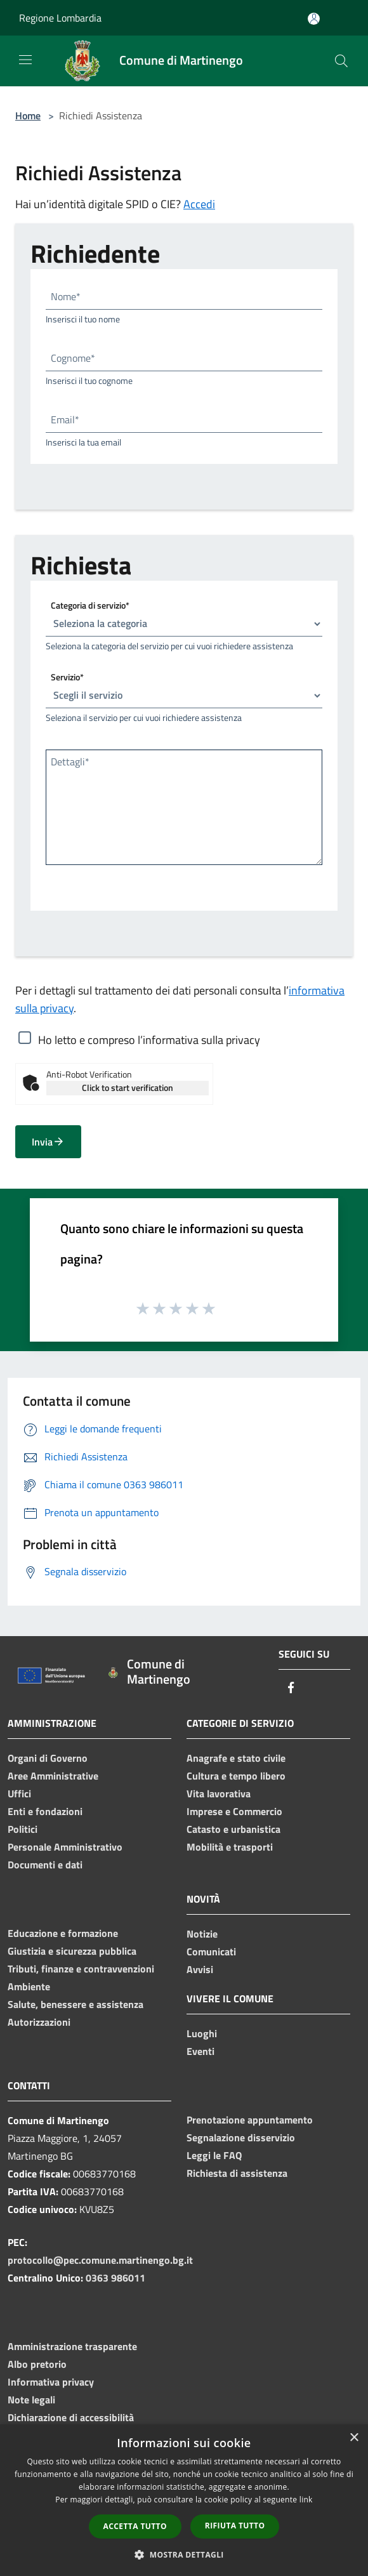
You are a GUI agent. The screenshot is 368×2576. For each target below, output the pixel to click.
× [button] (353, 2438)
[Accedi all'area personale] (313, 18)
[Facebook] (291, 1688)
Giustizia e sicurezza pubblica (72, 1950)
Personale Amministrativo (65, 1846)
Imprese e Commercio (234, 1811)
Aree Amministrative (53, 1775)
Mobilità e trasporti (230, 1846)
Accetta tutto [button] (135, 2526)
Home (28, 115)
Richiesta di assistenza (237, 2173)
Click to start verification (127, 1087)
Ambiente (29, 1986)
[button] (184, 2554)
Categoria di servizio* (90, 604)
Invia (48, 1141)
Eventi (200, 2051)
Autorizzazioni (39, 2022)
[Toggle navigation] (25, 59)
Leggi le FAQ (214, 2155)
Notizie (202, 1933)
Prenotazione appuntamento (250, 2119)
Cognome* (73, 358)
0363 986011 (115, 2277)
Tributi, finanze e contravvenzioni (81, 1968)
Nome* (66, 296)
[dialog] (184, 2500)
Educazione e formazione (63, 1933)
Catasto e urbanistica (233, 1829)
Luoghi (202, 2033)
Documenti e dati (45, 1864)
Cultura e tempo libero (236, 1775)
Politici (22, 1829)
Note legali (31, 2399)
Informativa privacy (51, 2381)
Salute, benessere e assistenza (75, 2004)
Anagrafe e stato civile (236, 1758)
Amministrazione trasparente (72, 2346)
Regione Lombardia (60, 17)
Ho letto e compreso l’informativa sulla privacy (149, 1039)
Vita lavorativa (219, 1793)
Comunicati (211, 1951)
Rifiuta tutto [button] (235, 2525)
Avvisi (200, 1969)
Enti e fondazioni (45, 1811)
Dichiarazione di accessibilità (71, 2417)
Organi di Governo (48, 1758)
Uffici (19, 1793)
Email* (65, 419)
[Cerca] (341, 61)
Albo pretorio (37, 2364)
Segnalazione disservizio (241, 2137)
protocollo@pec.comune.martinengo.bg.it (100, 2260)
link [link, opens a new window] (306, 2499)
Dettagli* (70, 761)
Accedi (199, 204)
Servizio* (67, 676)
